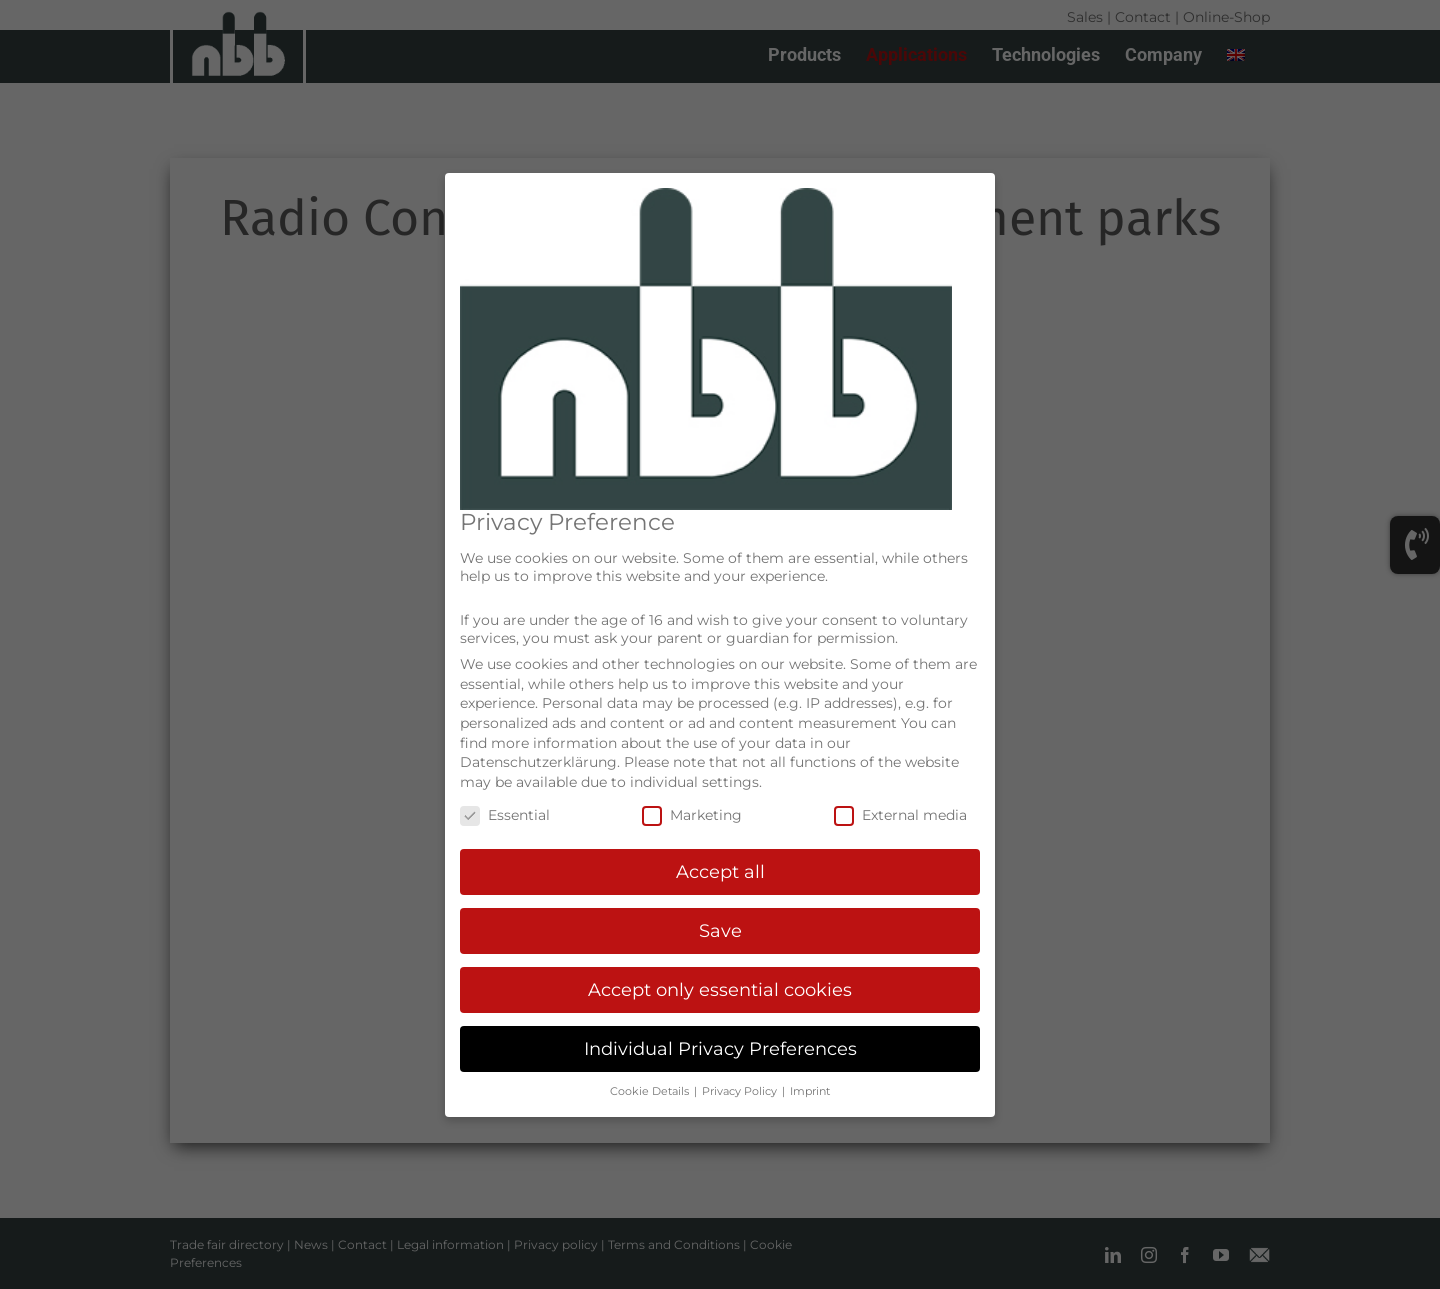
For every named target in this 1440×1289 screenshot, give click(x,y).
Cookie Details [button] (651, 1091)
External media (900, 815)
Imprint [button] (810, 1091)
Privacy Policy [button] (741, 1091)
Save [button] (720, 930)
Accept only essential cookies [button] (720, 989)
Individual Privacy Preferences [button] (720, 1048)
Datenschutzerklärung (538, 762)
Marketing (692, 815)
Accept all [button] (720, 871)
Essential (505, 815)
